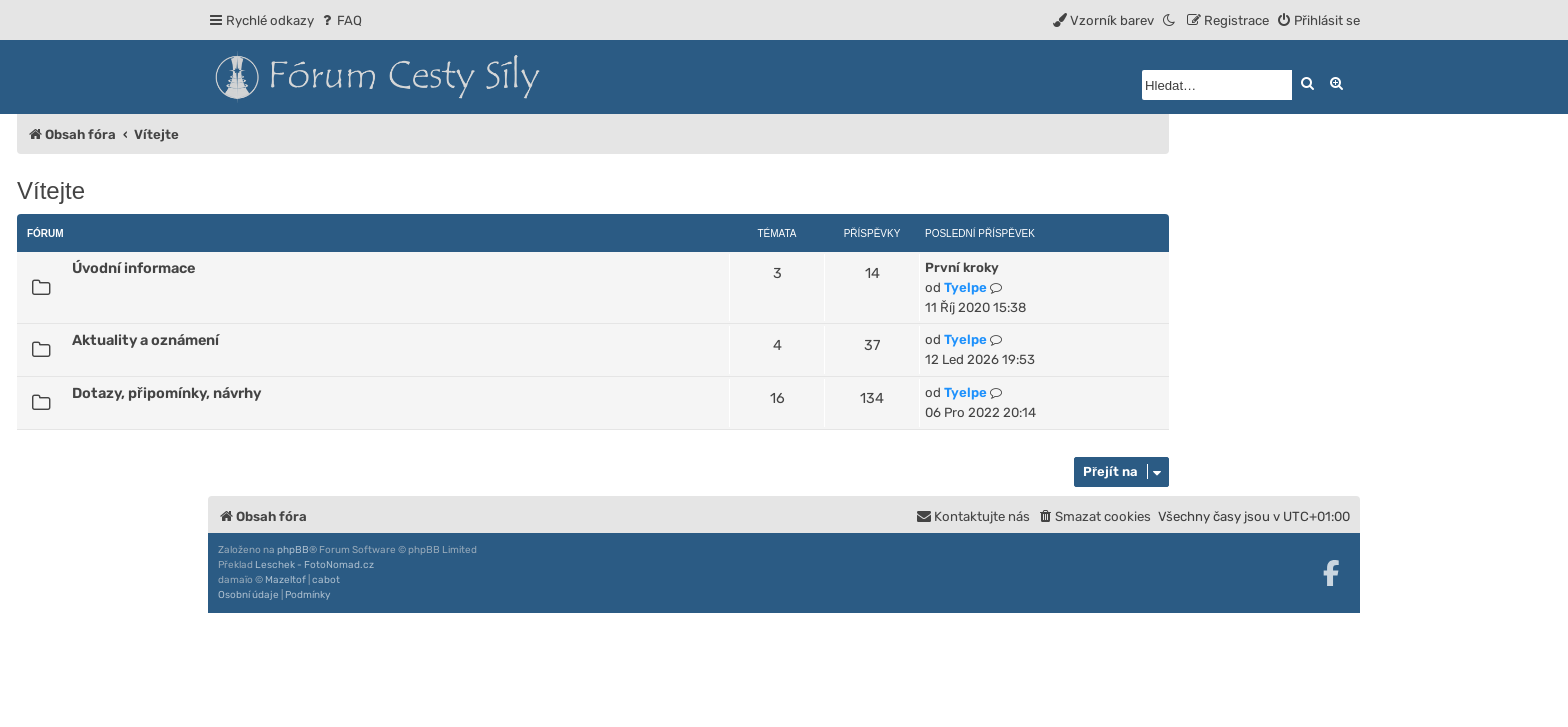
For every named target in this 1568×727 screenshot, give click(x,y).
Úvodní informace (133, 268)
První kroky (962, 267)
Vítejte (51, 190)
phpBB (293, 550)
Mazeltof (285, 580)
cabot (326, 580)
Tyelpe (965, 287)
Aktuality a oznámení (145, 340)
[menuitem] (340, 20)
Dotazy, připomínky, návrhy (166, 393)
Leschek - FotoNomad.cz (314, 565)
